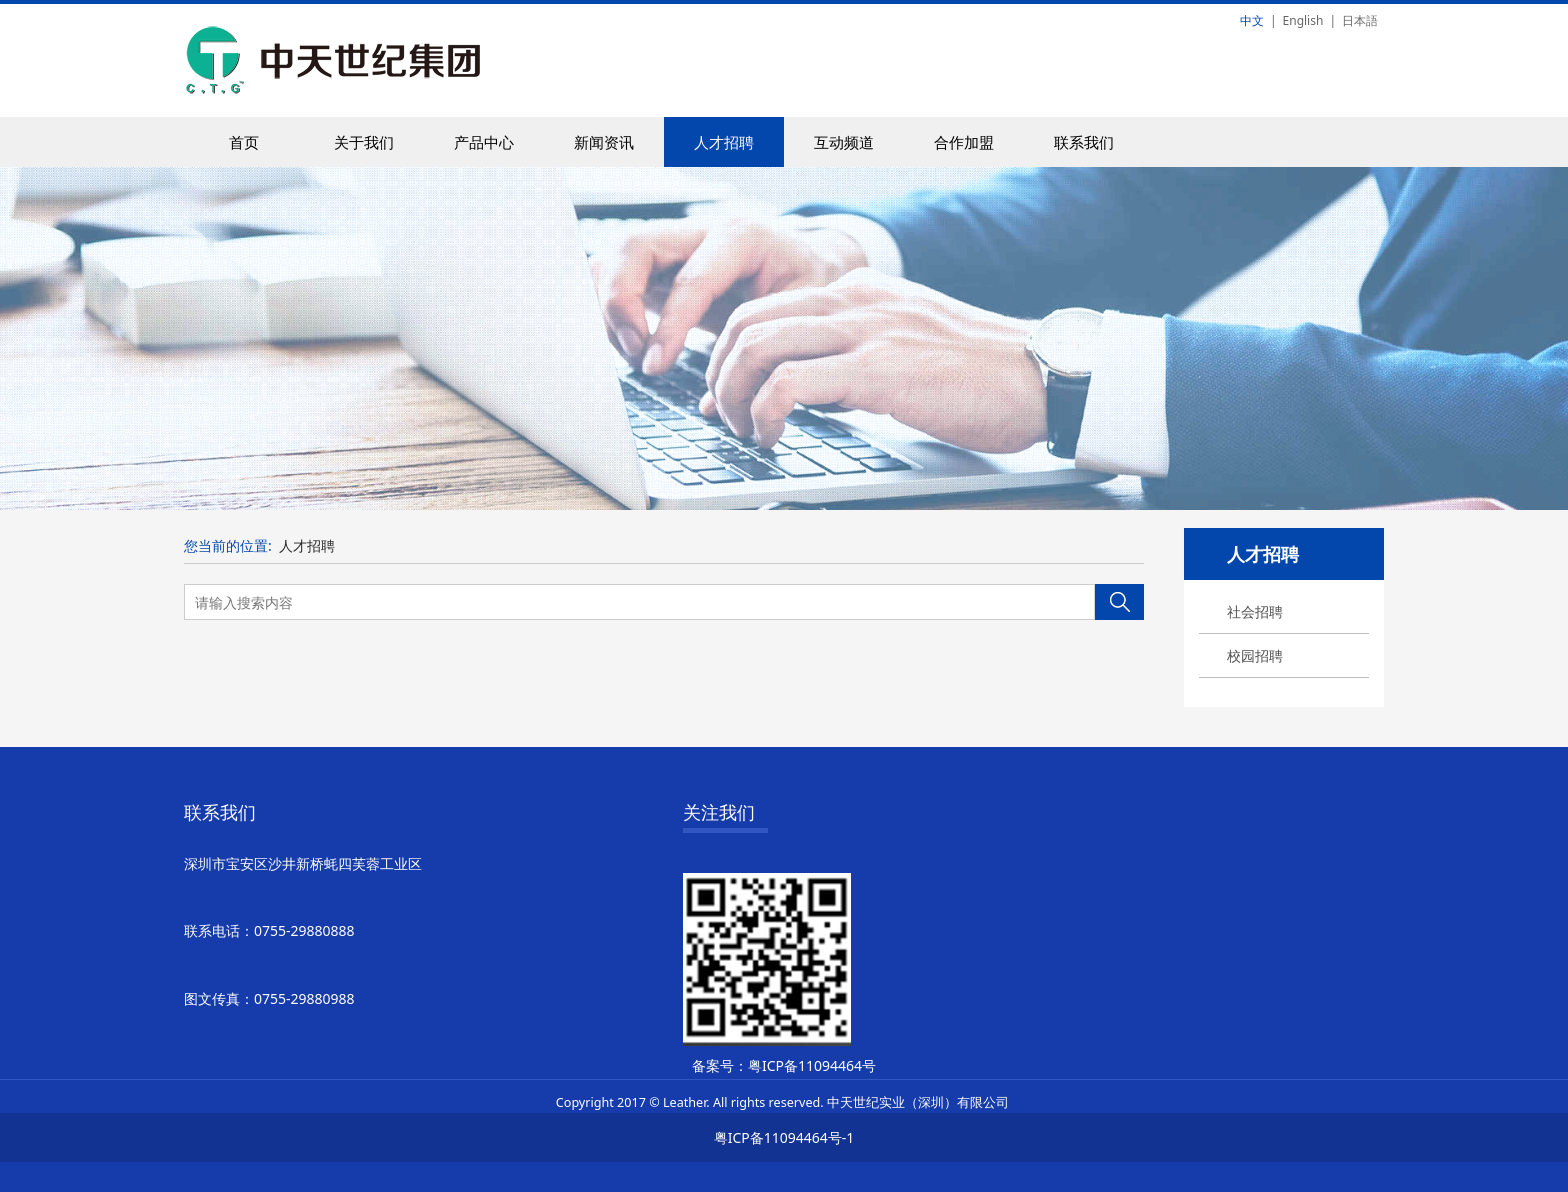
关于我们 (364, 142)
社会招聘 (1255, 611)
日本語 (1360, 20)
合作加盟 (964, 142)
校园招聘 (1255, 655)
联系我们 (1084, 142)
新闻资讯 (604, 142)
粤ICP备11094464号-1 (784, 1137)
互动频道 (844, 142)
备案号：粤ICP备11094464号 (784, 1065)
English (1303, 20)
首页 (244, 142)
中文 (1252, 20)
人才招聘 (724, 142)
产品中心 (484, 142)
